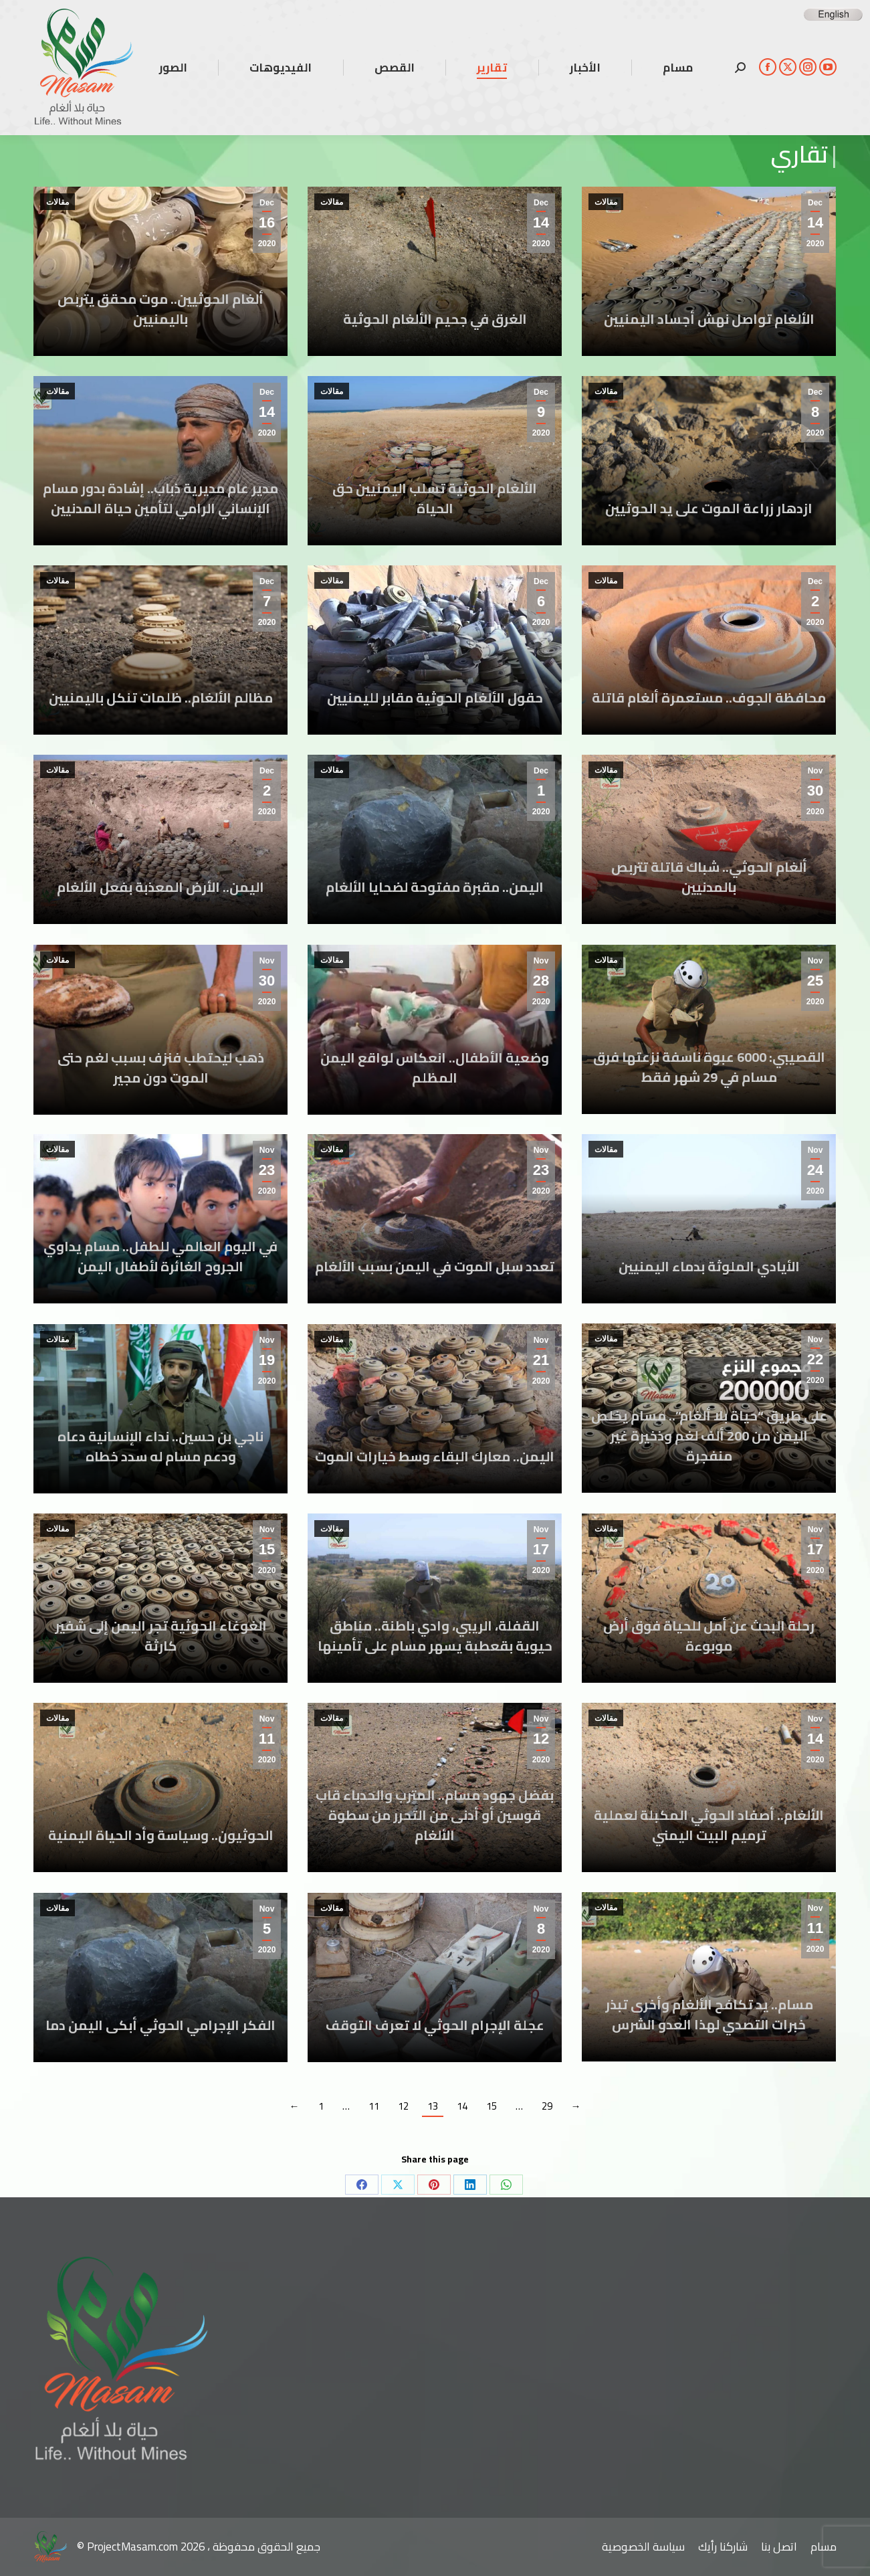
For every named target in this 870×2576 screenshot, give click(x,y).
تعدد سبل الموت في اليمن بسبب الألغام (434, 1266)
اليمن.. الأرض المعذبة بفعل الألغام (160, 887)
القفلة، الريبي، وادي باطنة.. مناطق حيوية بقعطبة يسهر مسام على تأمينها (435, 1635)
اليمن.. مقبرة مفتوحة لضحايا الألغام (435, 887)
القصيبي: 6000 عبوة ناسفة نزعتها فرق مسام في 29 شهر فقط (709, 1066)
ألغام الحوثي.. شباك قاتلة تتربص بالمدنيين (709, 876)
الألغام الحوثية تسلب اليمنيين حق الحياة (434, 498)
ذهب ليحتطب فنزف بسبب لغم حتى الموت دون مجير (161, 1067)
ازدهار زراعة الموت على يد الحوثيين (708, 508)
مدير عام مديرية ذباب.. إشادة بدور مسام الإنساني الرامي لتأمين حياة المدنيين (160, 498)
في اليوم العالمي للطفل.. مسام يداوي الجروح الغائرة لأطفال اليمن (160, 1256)
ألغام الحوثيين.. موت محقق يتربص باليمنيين (160, 308)
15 (491, 2106)
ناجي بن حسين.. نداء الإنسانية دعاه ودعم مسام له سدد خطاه (160, 1446)
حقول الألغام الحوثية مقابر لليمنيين (435, 697)
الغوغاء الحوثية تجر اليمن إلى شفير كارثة (161, 1635)
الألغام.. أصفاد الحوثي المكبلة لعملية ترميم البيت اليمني (709, 1825)
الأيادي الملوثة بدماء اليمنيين (709, 1266)
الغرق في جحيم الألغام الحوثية (435, 318)
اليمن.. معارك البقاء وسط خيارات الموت (434, 1456)
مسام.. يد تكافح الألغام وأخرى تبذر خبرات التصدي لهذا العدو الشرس (709, 2014)
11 (373, 2106)
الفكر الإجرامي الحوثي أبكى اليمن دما (160, 2025)
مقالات (57, 202)
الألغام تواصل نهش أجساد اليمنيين (709, 318)
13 (432, 2106)
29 (547, 2106)
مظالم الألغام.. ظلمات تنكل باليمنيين (161, 697)
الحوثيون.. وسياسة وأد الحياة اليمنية (161, 1835)
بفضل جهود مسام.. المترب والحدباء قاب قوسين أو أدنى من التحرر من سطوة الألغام (435, 1814)
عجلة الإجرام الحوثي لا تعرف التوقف (435, 2025)
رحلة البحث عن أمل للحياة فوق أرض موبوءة (708, 1635)
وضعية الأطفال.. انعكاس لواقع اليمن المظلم (434, 1067)
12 (403, 2106)
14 (462, 2106)
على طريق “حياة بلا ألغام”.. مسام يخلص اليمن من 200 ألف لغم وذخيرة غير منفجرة (709, 1435)
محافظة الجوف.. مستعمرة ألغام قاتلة (709, 697)
